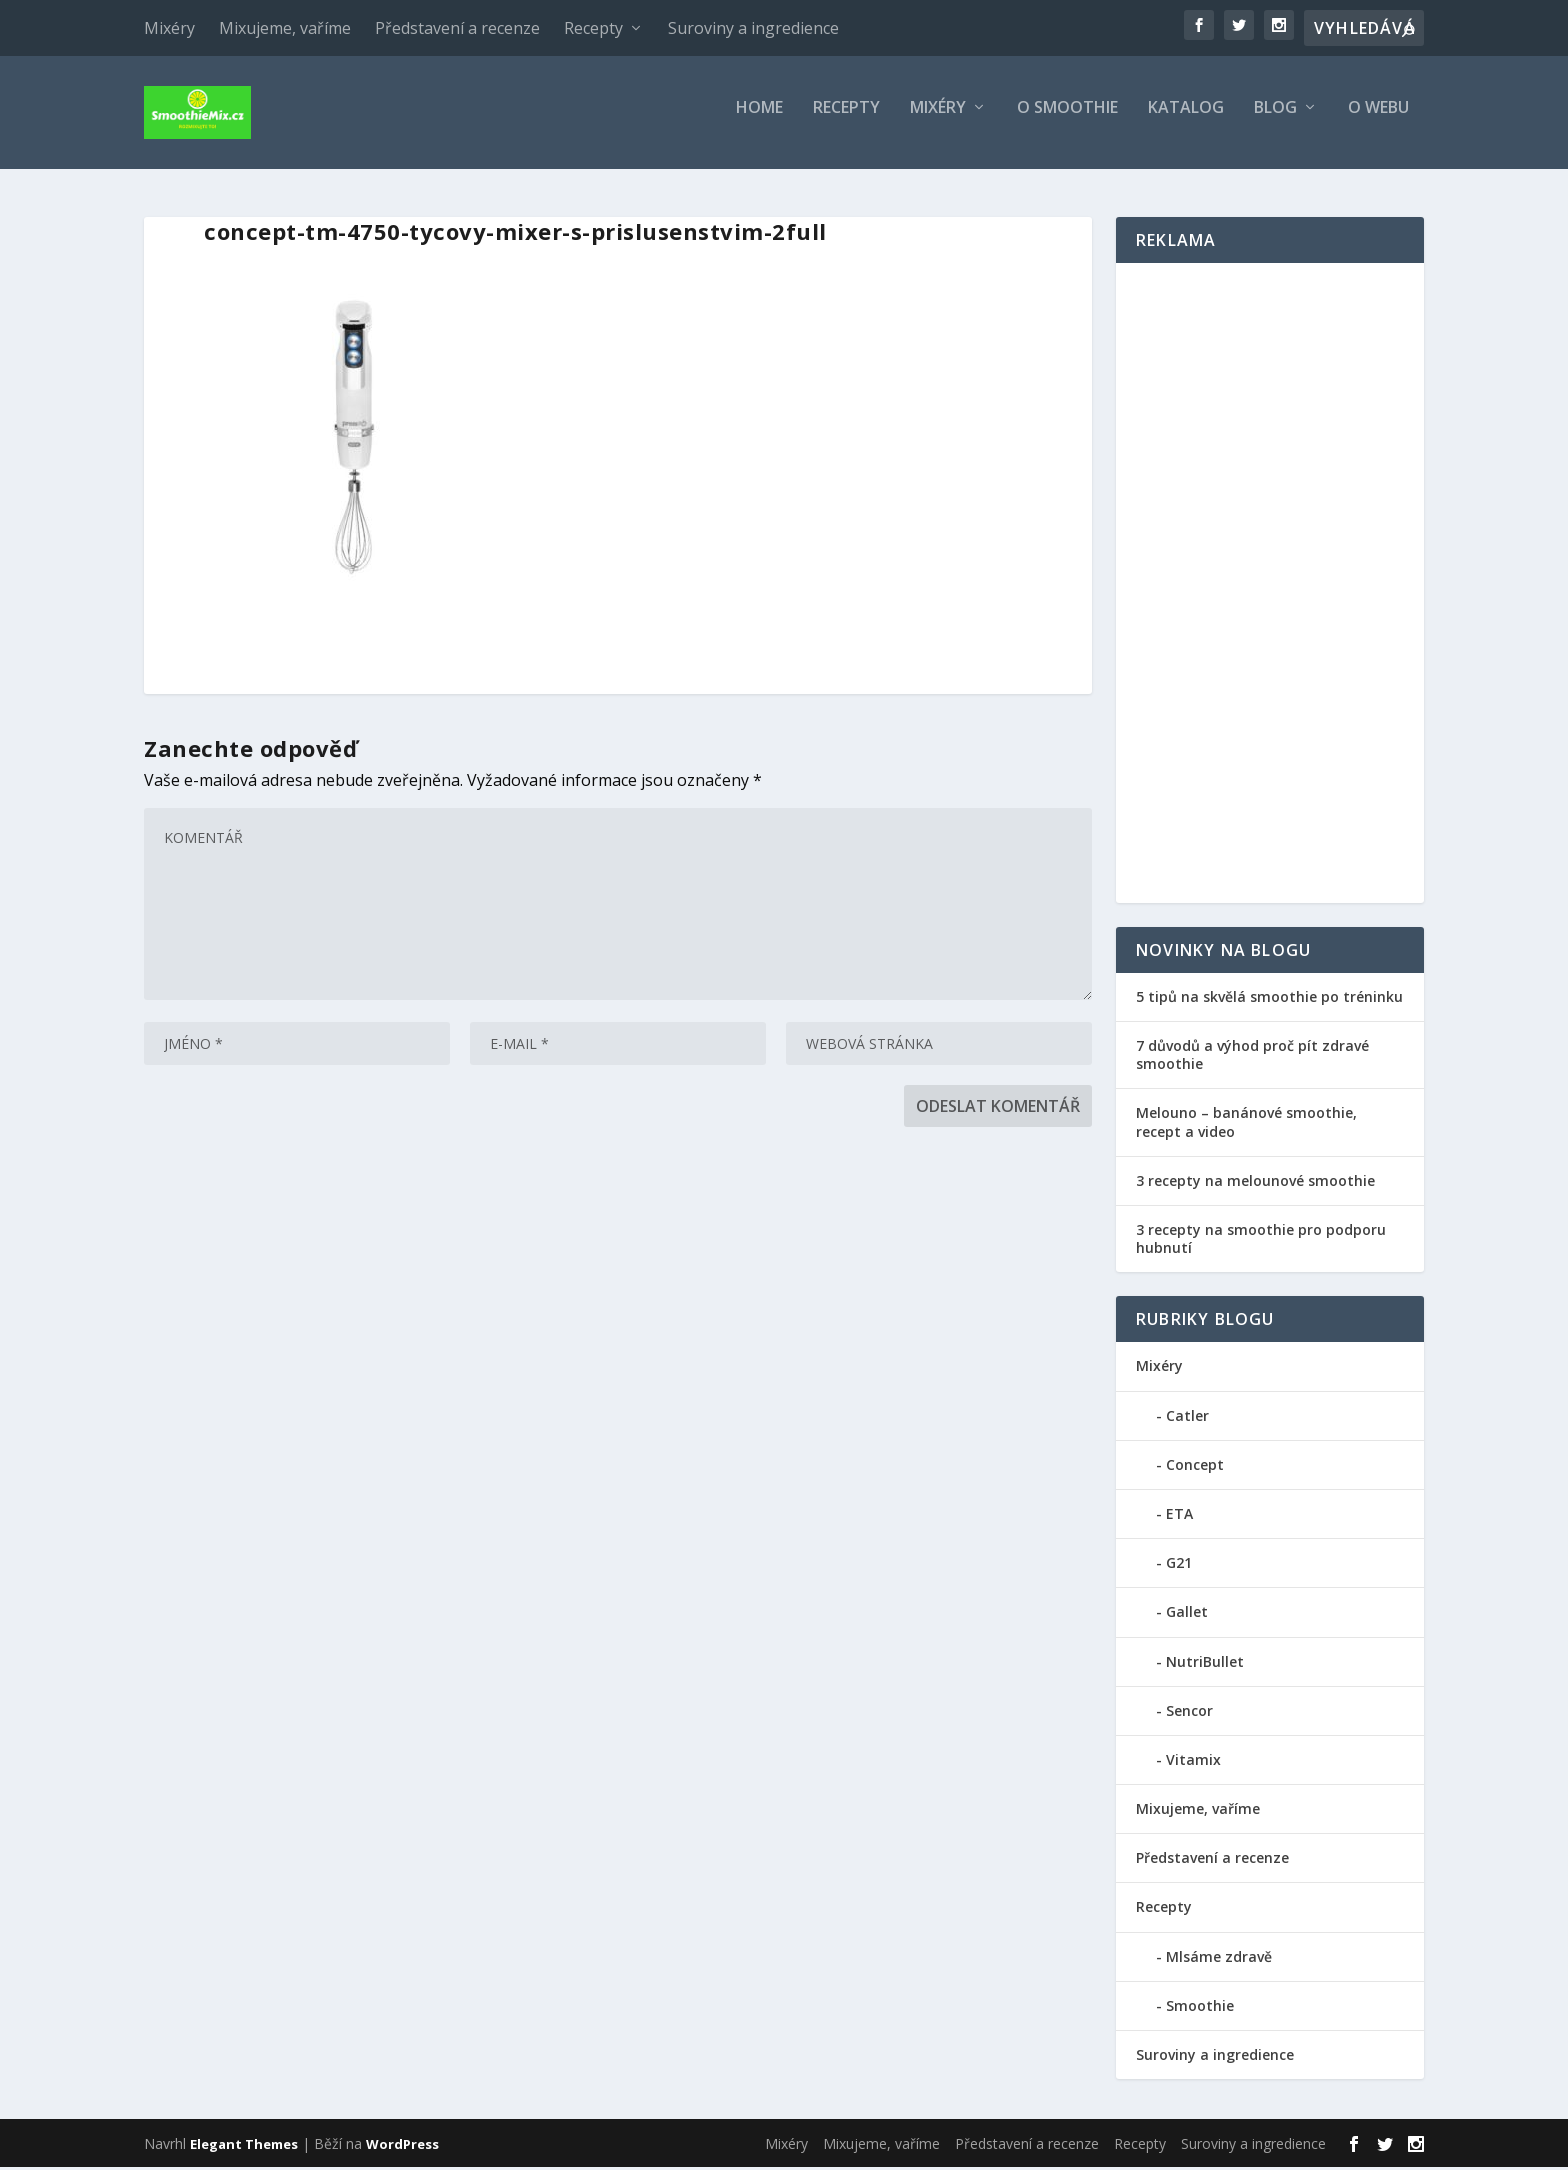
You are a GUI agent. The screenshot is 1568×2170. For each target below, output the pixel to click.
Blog (1275, 119)
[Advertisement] (1270, 586)
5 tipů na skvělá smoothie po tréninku (1269, 999)
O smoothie (1067, 119)
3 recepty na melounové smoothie (1255, 1183)
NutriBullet (1205, 1664)
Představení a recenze (457, 28)
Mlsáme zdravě (1219, 1959)
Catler (1187, 1418)
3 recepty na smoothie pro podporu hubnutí (1261, 1241)
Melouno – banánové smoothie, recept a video (1246, 1125)
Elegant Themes (244, 2147)
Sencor (1189, 1713)
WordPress (402, 2147)
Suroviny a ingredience (753, 28)
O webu (1378, 119)
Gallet (1187, 1614)
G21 (1179, 1565)
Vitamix (1193, 1762)
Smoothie (1200, 2008)
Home (759, 119)
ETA (1179, 1516)
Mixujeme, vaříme (285, 28)
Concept (1195, 1467)
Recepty (593, 28)
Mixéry (169, 28)
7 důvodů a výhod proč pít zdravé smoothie (1252, 1057)
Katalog (1186, 119)
